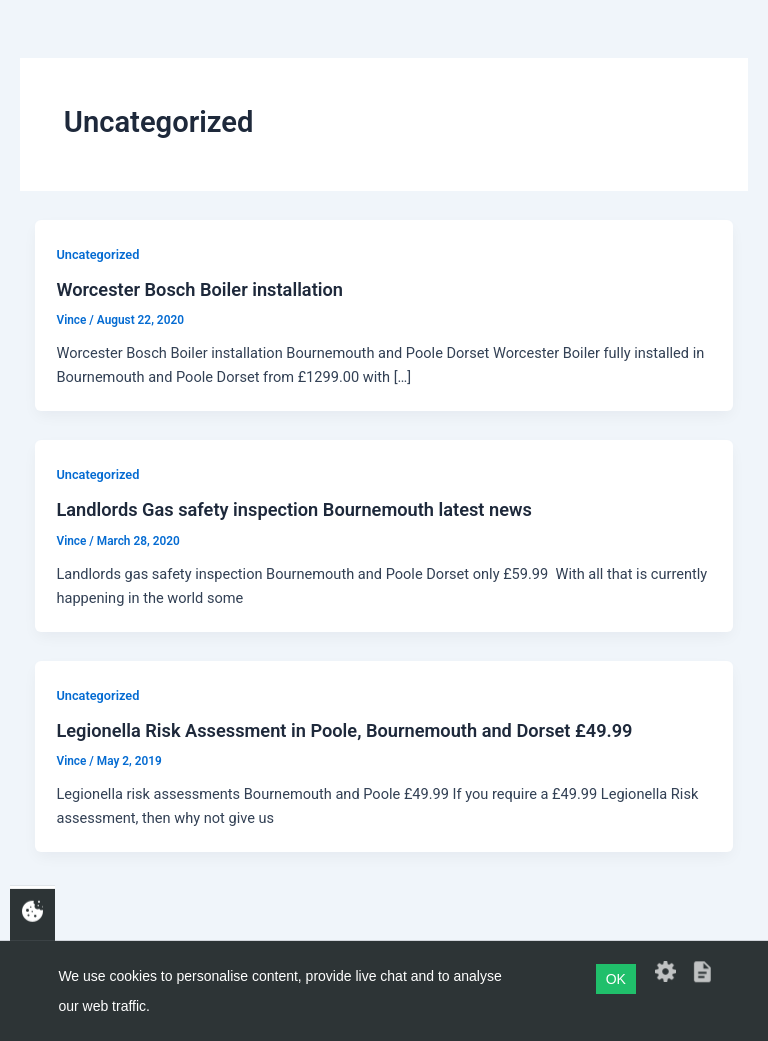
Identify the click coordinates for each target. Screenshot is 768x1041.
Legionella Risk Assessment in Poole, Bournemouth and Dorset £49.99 (344, 730)
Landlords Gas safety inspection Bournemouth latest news (293, 509)
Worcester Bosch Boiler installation (199, 289)
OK (616, 979)
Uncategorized (97, 254)
